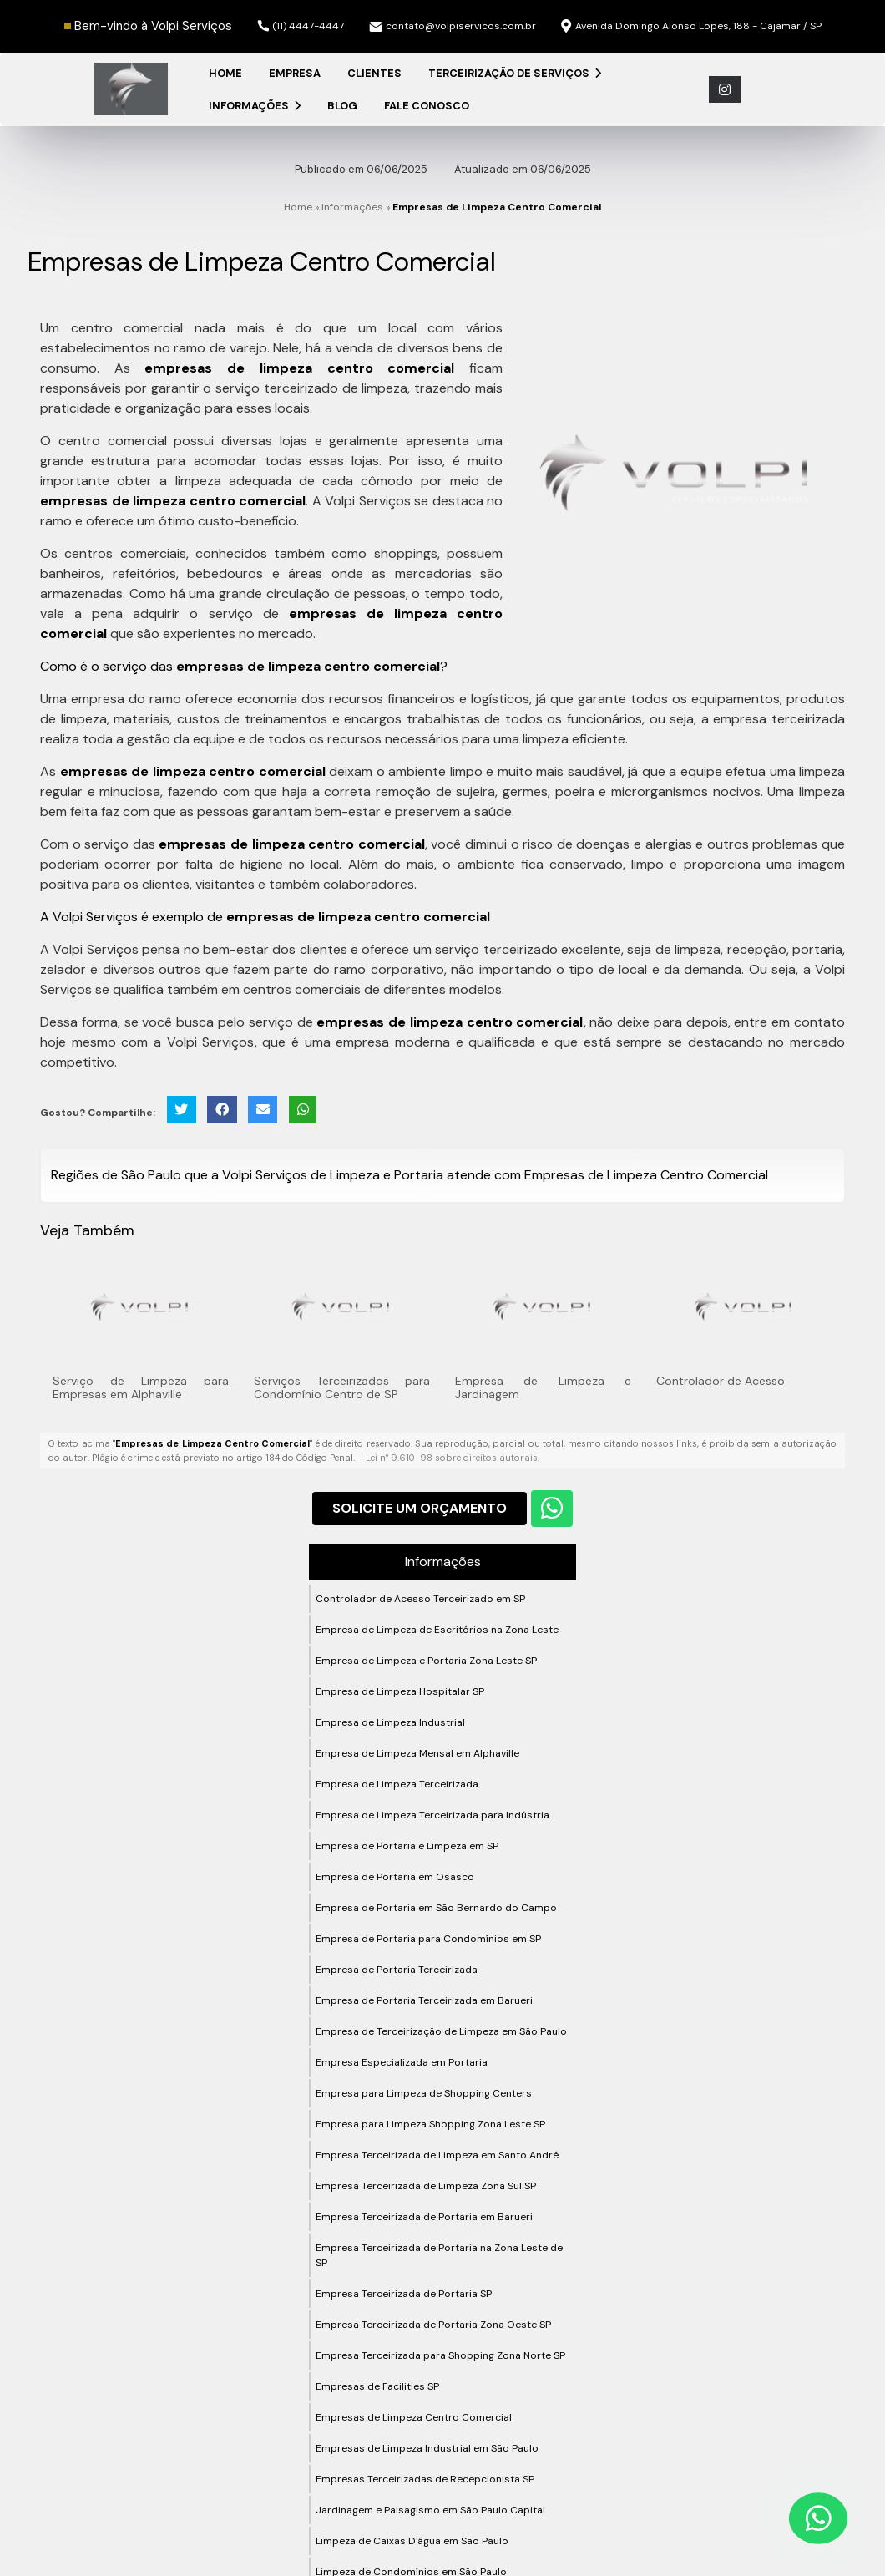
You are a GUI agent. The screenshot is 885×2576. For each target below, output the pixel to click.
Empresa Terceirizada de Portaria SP (404, 2293)
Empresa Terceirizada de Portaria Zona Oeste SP (433, 2324)
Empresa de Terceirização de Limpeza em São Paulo (441, 2031)
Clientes (374, 73)
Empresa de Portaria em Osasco (395, 1877)
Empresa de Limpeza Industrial (390, 1722)
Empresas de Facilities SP (377, 2386)
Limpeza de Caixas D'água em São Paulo (412, 2541)
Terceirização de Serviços (514, 73)
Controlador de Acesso (720, 1380)
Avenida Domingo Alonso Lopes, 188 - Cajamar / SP (691, 26)
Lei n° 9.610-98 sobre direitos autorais (452, 1457)
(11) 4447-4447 (300, 26)
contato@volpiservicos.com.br (452, 26)
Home (225, 73)
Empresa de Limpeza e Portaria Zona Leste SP (426, 1660)
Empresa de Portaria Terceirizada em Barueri (424, 2000)
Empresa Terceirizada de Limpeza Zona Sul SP (426, 2186)
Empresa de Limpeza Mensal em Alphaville (417, 1753)
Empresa (295, 73)
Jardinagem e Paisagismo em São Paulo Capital (430, 2510)
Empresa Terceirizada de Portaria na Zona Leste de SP (439, 2255)
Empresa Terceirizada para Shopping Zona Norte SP (440, 2355)
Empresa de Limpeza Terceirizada (397, 1784)
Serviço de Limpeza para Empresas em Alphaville (141, 1387)
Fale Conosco (426, 106)
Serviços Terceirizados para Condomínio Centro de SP (342, 1387)
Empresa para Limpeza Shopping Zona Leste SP (430, 2124)
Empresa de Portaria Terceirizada (397, 1969)
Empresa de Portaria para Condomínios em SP (428, 1938)
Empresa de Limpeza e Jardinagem (543, 1387)
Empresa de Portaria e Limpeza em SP (407, 1846)
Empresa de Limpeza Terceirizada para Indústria (432, 1815)
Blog (342, 106)
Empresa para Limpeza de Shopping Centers (424, 2093)
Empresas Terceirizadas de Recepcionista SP (425, 2479)
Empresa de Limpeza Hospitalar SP (400, 1691)
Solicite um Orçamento (419, 1508)
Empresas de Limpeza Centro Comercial (414, 2417)
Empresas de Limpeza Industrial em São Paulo (427, 2448)
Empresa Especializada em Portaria (402, 2062)
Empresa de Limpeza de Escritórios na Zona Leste (437, 1629)
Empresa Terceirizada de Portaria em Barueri (424, 2217)
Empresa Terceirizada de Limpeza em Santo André (437, 2155)
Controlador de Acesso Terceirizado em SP (420, 1598)
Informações (255, 106)
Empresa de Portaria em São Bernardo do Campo (436, 1907)
